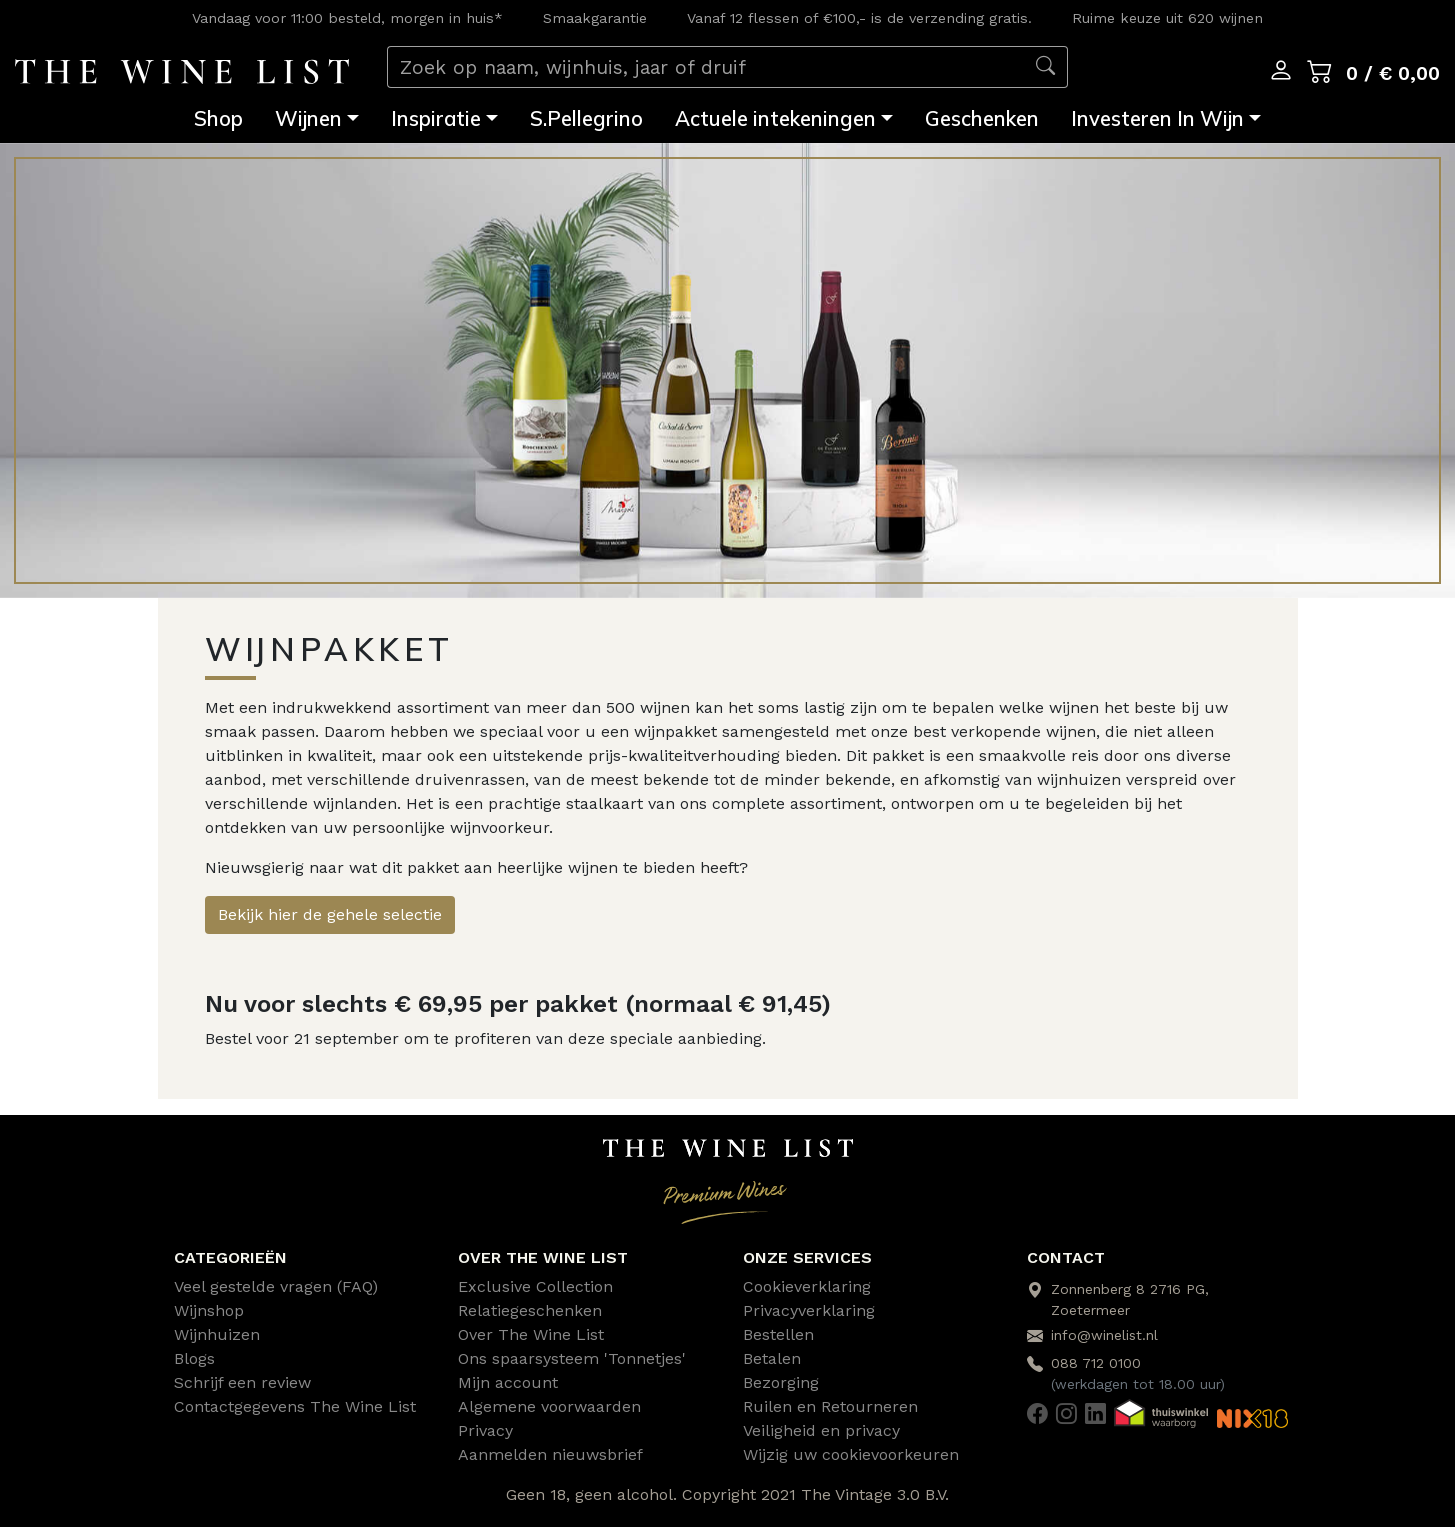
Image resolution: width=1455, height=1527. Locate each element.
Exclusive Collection (535, 1286)
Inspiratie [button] (436, 118)
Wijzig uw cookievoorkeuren (851, 1454)
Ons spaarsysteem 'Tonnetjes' (572, 1358)
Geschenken (982, 118)
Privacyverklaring (809, 1310)
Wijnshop (209, 1310)
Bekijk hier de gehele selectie (330, 914)
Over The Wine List (531, 1334)
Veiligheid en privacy (821, 1430)
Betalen (772, 1358)
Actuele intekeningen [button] (775, 118)
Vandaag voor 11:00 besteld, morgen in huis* (347, 18)
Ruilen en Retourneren (830, 1406)
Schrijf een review (242, 1382)
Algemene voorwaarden (549, 1406)
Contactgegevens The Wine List (295, 1406)
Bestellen (778, 1334)
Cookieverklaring (807, 1286)
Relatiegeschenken (530, 1310)
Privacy (485, 1430)
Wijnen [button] (308, 118)
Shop (218, 118)
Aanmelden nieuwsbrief (550, 1454)
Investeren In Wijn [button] (1157, 118)
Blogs (194, 1358)
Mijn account (508, 1382)
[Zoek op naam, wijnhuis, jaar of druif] (706, 67)
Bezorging (781, 1382)
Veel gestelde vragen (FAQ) (276, 1286)
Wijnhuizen (217, 1334)
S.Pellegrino (586, 118)
